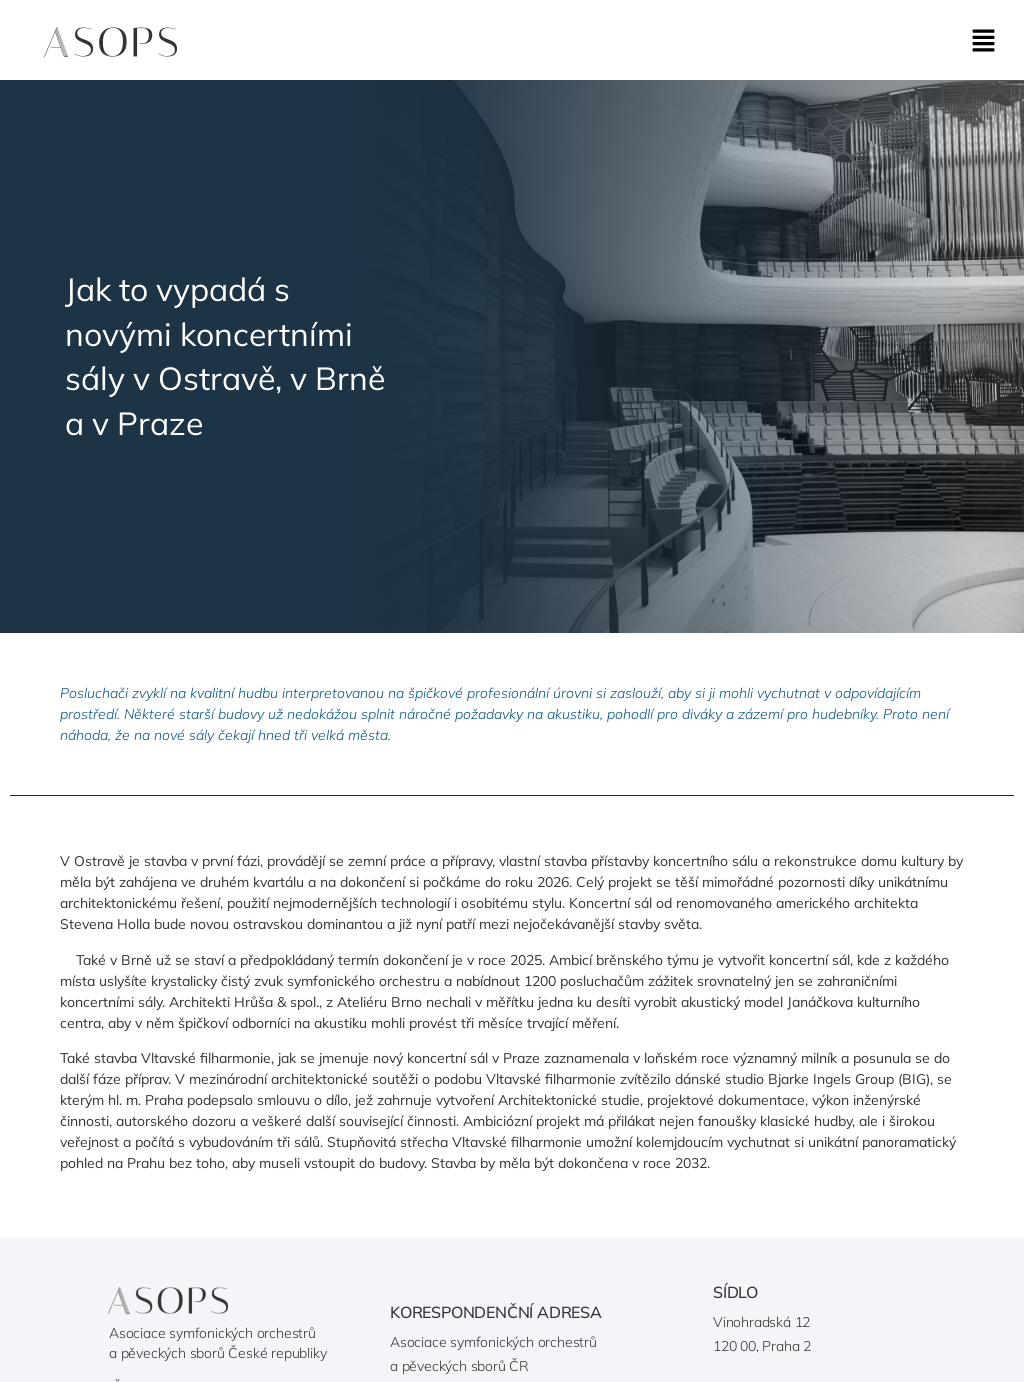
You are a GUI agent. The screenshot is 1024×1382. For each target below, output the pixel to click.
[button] (984, 42)
